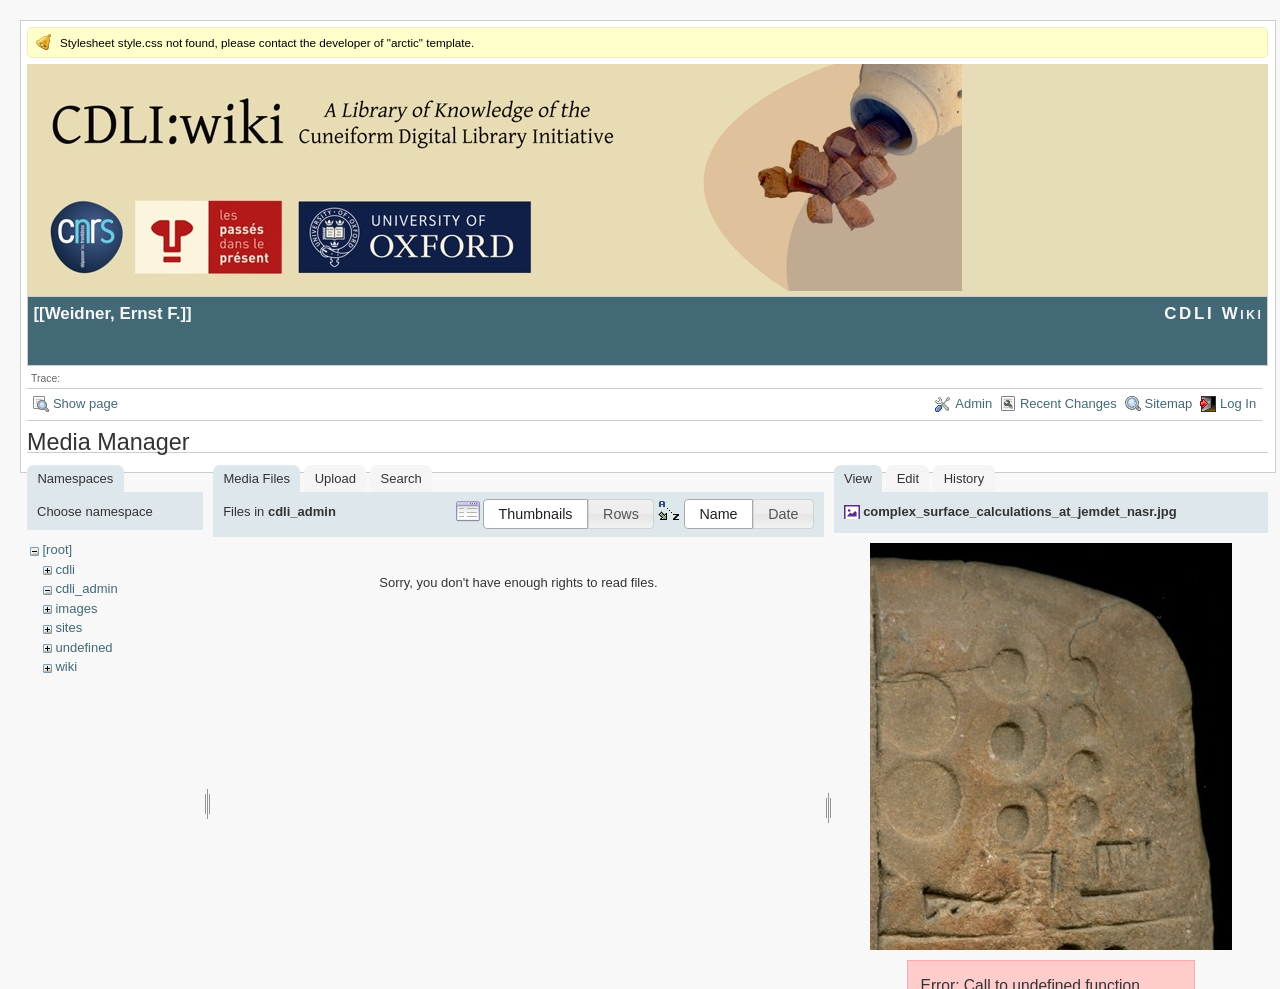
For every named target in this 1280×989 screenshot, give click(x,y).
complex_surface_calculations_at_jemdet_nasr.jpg (1020, 511)
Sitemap (1169, 403)
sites (68, 627)
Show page (85, 403)
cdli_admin (86, 588)
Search (401, 478)
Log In (1238, 403)
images (76, 608)
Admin (973, 403)
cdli (65, 569)
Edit (908, 478)
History (964, 478)
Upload (335, 478)
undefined (83, 647)
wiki (66, 666)
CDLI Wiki (1213, 313)
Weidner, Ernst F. (113, 313)
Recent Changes (1068, 403)
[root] (57, 549)
